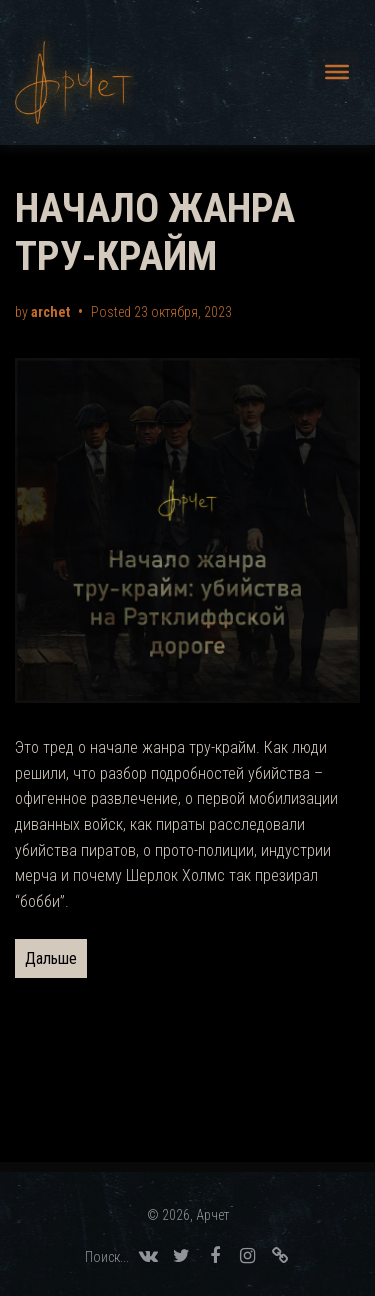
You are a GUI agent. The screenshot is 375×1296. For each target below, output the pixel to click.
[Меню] (337, 72)
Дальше (51, 958)
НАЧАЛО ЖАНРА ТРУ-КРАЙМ (155, 232)
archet (50, 312)
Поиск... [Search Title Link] (107, 1257)
